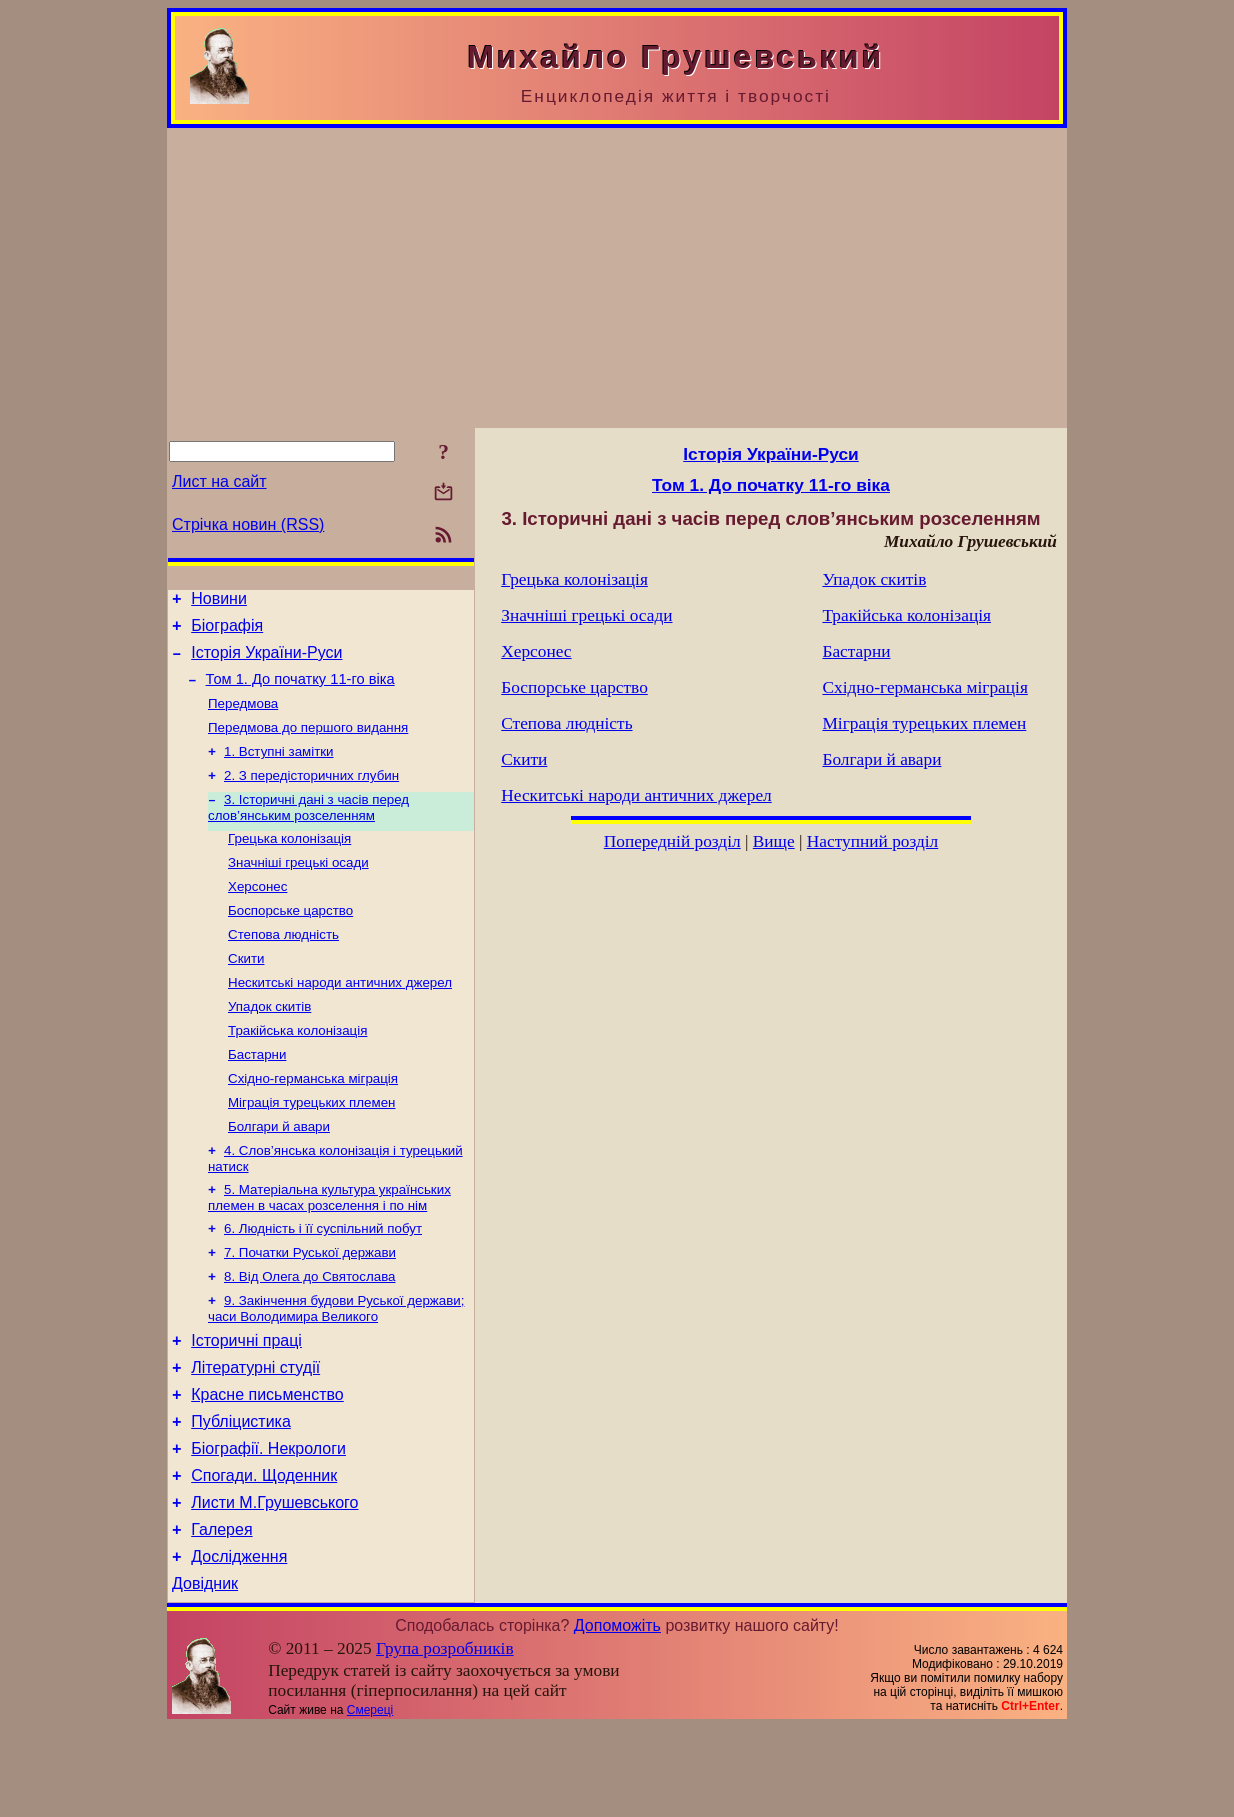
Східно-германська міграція (313, 1122)
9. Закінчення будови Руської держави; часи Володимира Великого (336, 1368)
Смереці (370, 1800)
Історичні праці (246, 1403)
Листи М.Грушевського (274, 1583)
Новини (219, 601)
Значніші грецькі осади (298, 888)
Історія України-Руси (266, 661)
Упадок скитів (269, 1044)
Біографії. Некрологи (268, 1523)
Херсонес (257, 914)
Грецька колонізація (289, 862)
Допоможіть (617, 1715)
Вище (774, 841)
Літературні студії (255, 1433)
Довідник (205, 1673)
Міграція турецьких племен (311, 1148)
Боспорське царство (290, 940)
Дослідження (239, 1643)
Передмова (243, 717)
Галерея (221, 1613)
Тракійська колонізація (297, 1070)
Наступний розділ (872, 841)
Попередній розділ (672, 841)
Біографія (227, 631)
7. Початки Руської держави (310, 1308)
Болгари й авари (279, 1174)
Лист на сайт (219, 481)
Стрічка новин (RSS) (248, 524)
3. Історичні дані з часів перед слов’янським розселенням (308, 829)
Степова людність (283, 966)
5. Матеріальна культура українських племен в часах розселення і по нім (329, 1249)
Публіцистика (241, 1493)
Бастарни (257, 1096)
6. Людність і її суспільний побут (323, 1282)
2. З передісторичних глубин (311, 795)
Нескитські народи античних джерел (340, 1018)
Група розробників (445, 1738)
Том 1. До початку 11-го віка (300, 691)
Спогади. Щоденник (264, 1553)
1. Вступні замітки (279, 769)
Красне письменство (267, 1463)
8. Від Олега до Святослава (309, 1334)
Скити (246, 992)
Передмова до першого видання (308, 743)
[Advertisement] (617, 278)
